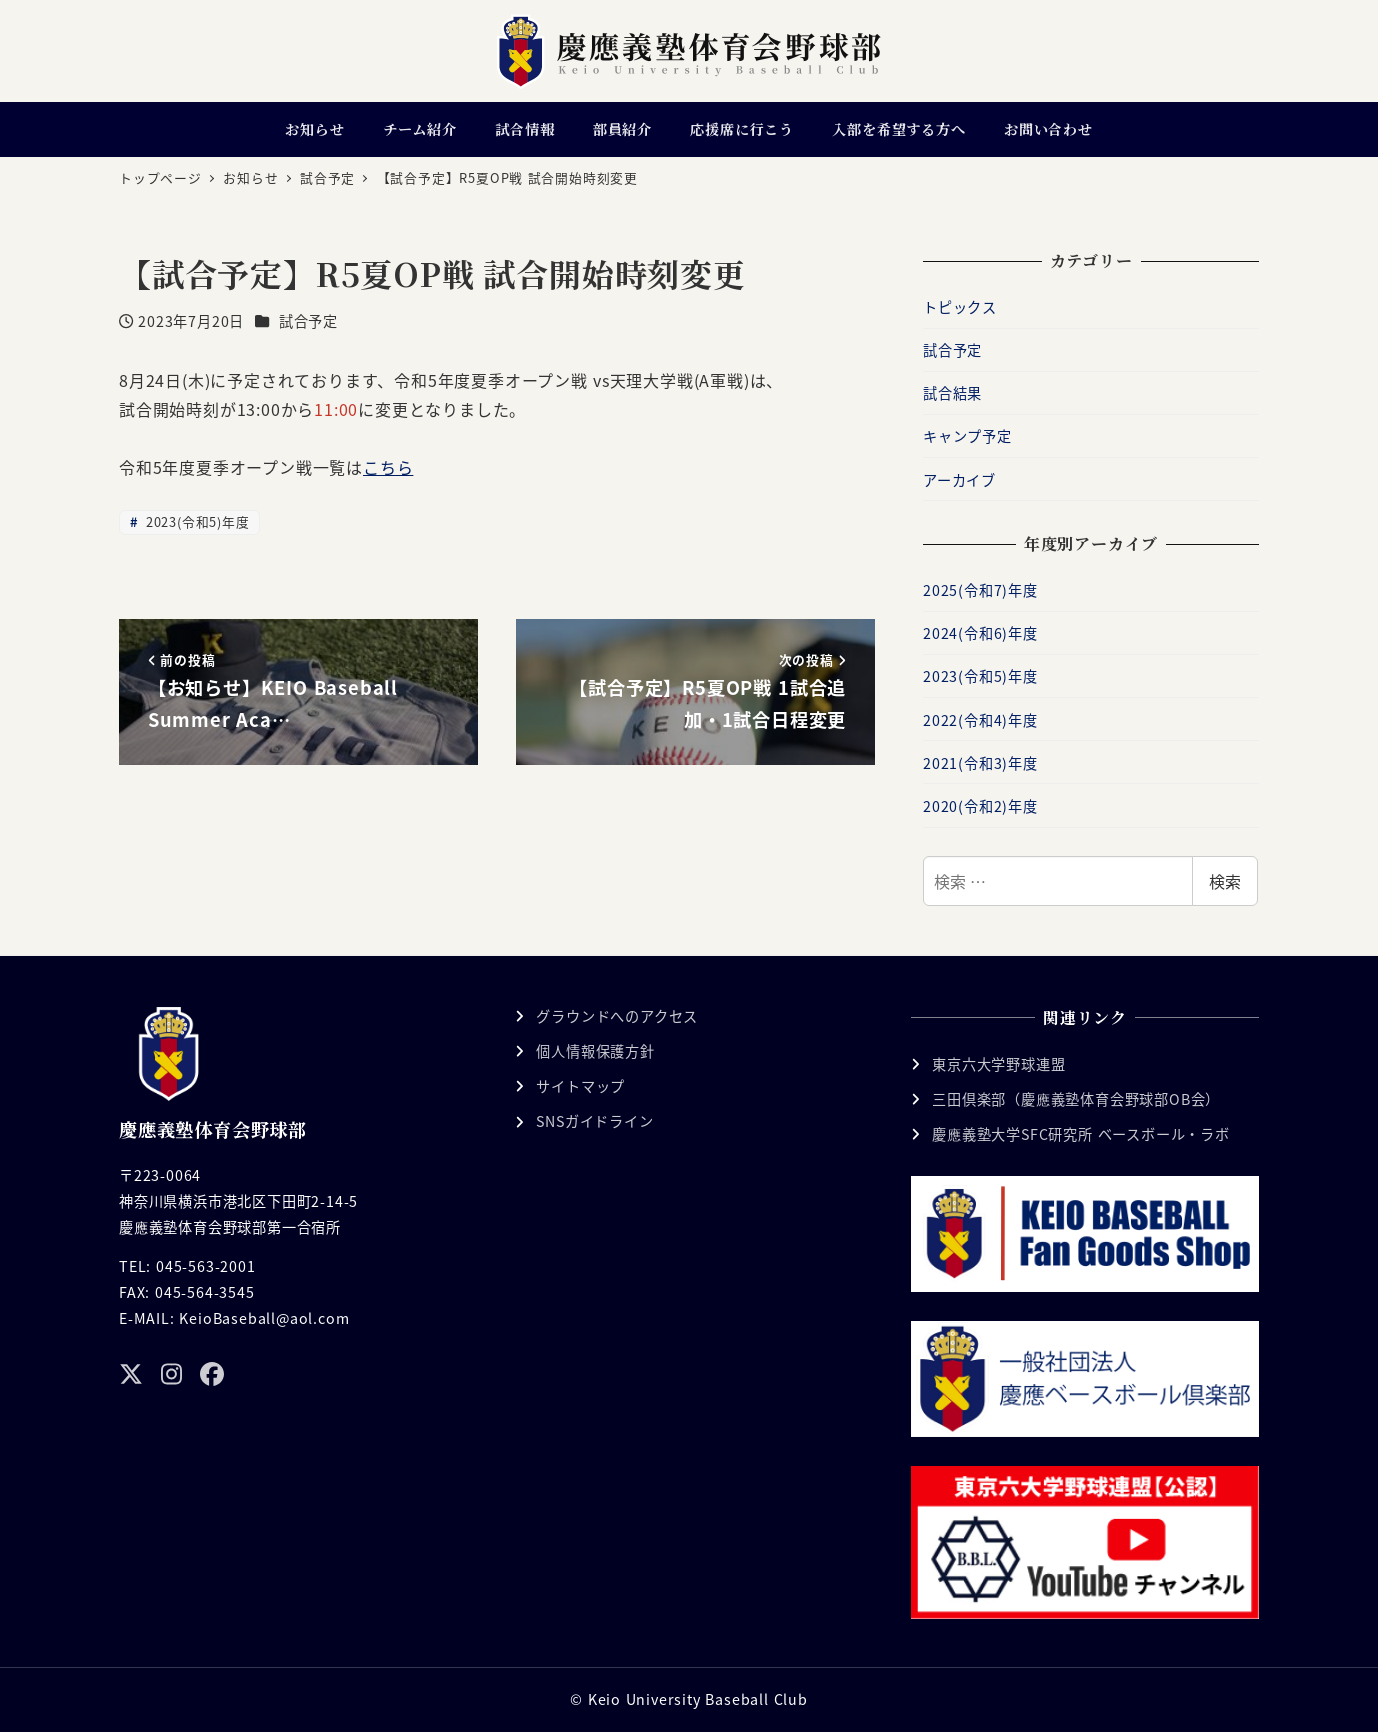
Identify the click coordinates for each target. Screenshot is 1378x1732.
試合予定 (308, 321)
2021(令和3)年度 (980, 763)
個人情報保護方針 (595, 1051)
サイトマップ (580, 1086)
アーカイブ (959, 480)
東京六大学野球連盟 (998, 1064)
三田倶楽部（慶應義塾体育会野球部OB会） (1076, 1099)
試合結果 (952, 393)
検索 (1225, 881)
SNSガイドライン (594, 1121)
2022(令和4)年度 (980, 720)
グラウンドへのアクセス (617, 1016)
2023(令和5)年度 (195, 521)
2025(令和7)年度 (980, 590)
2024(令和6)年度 (980, 633)
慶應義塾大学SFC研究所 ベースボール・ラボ (1081, 1134)
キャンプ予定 (967, 436)
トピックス (960, 307)
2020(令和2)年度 (980, 806)
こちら (388, 467)
